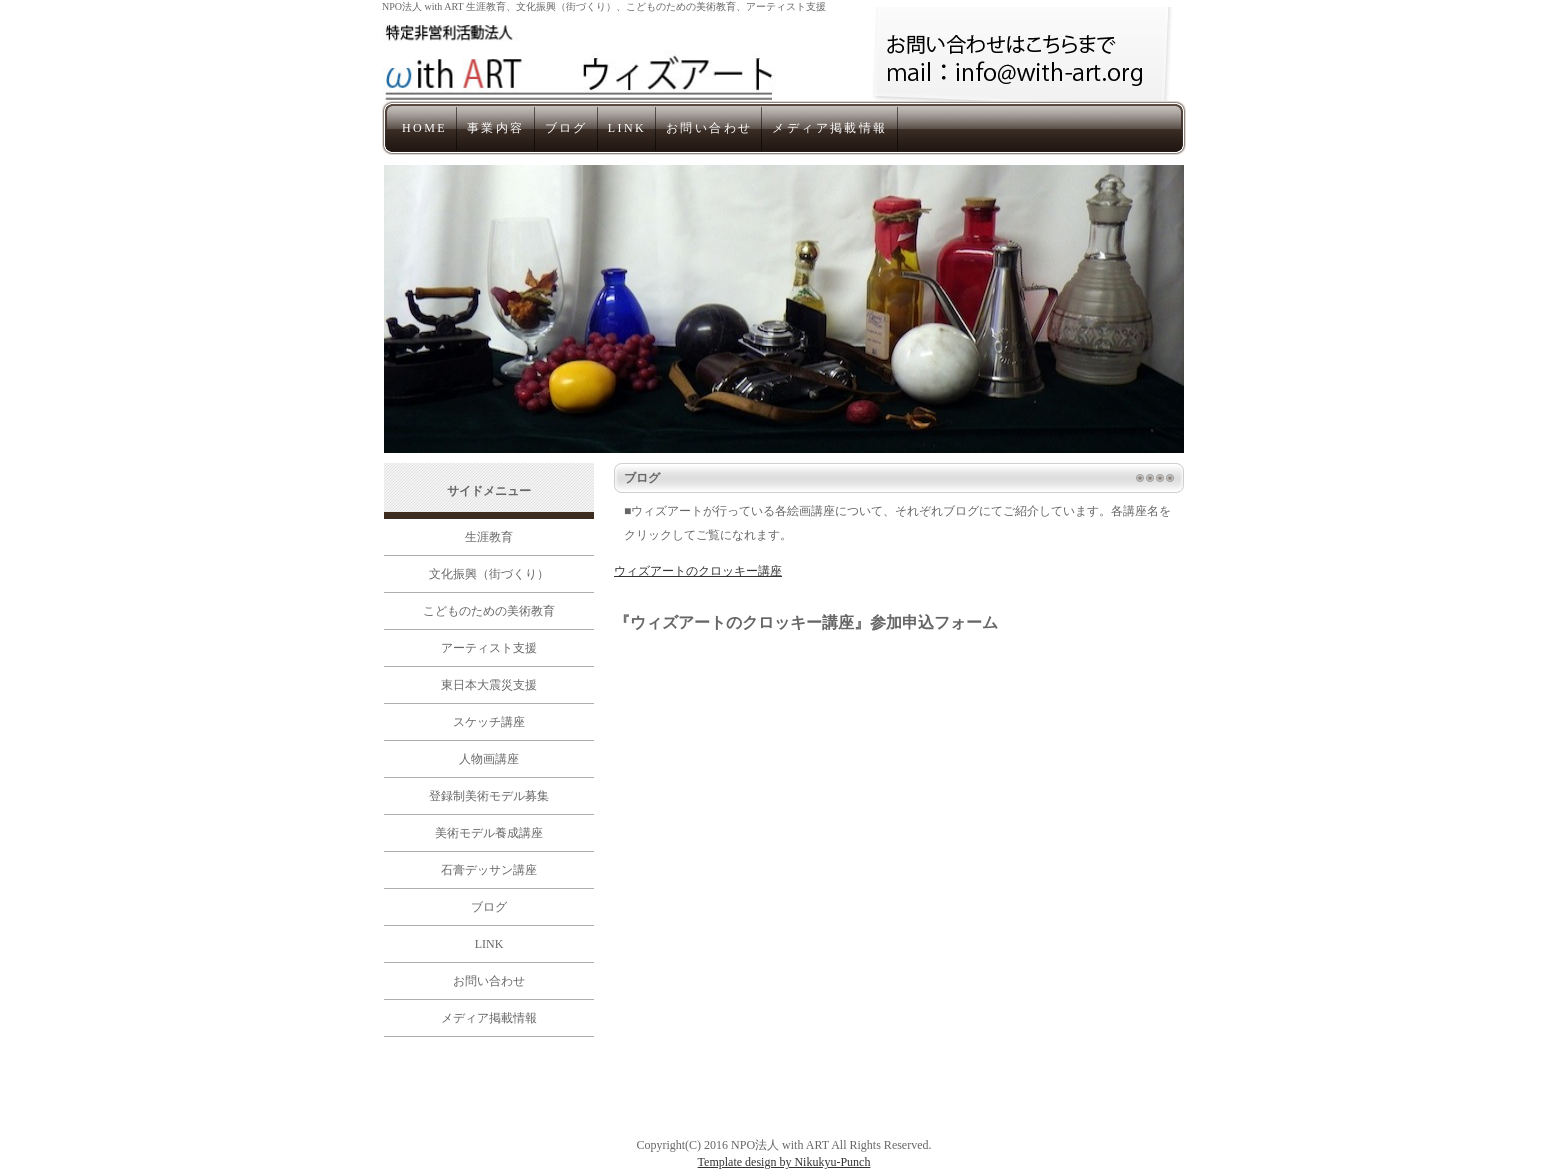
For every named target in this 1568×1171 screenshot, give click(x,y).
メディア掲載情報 (829, 128)
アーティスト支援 (489, 648)
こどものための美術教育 (489, 611)
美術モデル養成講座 (489, 833)
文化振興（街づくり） (489, 574)
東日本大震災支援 (489, 685)
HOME (424, 128)
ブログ (566, 128)
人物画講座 (489, 759)
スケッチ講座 (489, 722)
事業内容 (496, 128)
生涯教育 (489, 537)
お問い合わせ (709, 128)
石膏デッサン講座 (489, 870)
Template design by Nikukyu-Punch (784, 1162)
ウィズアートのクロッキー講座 (698, 571)
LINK (627, 128)
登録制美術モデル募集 (489, 796)
